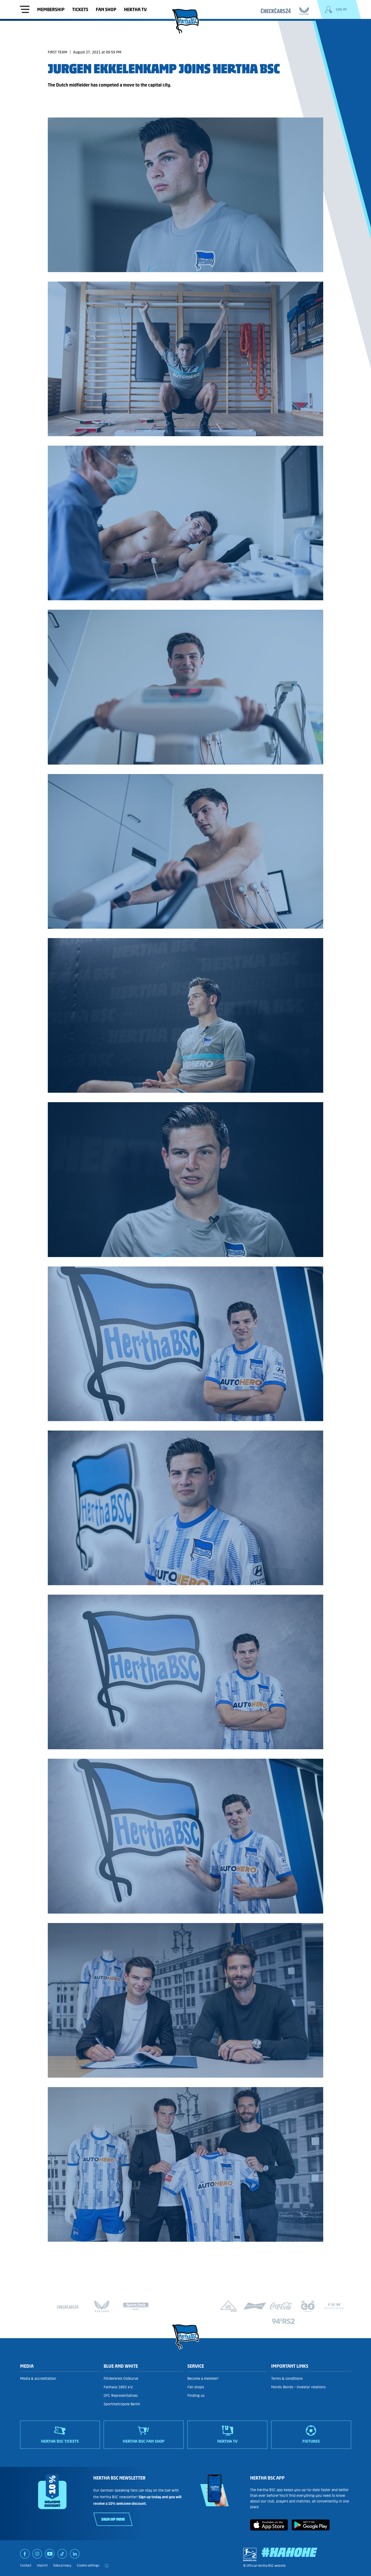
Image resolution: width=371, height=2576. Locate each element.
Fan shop (106, 9)
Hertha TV (135, 9)
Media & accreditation (38, 2378)
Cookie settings (88, 2565)
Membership (51, 9)
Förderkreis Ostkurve (121, 2378)
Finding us (195, 2395)
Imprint (42, 2565)
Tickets (80, 9)
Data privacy (62, 2565)
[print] (107, 2565)
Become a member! (202, 2378)
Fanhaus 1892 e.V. (118, 2387)
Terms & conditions (287, 2378)
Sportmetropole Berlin (122, 2404)
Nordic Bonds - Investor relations (298, 2387)
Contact (25, 2565)
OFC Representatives (121, 2395)
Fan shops (195, 2387)
